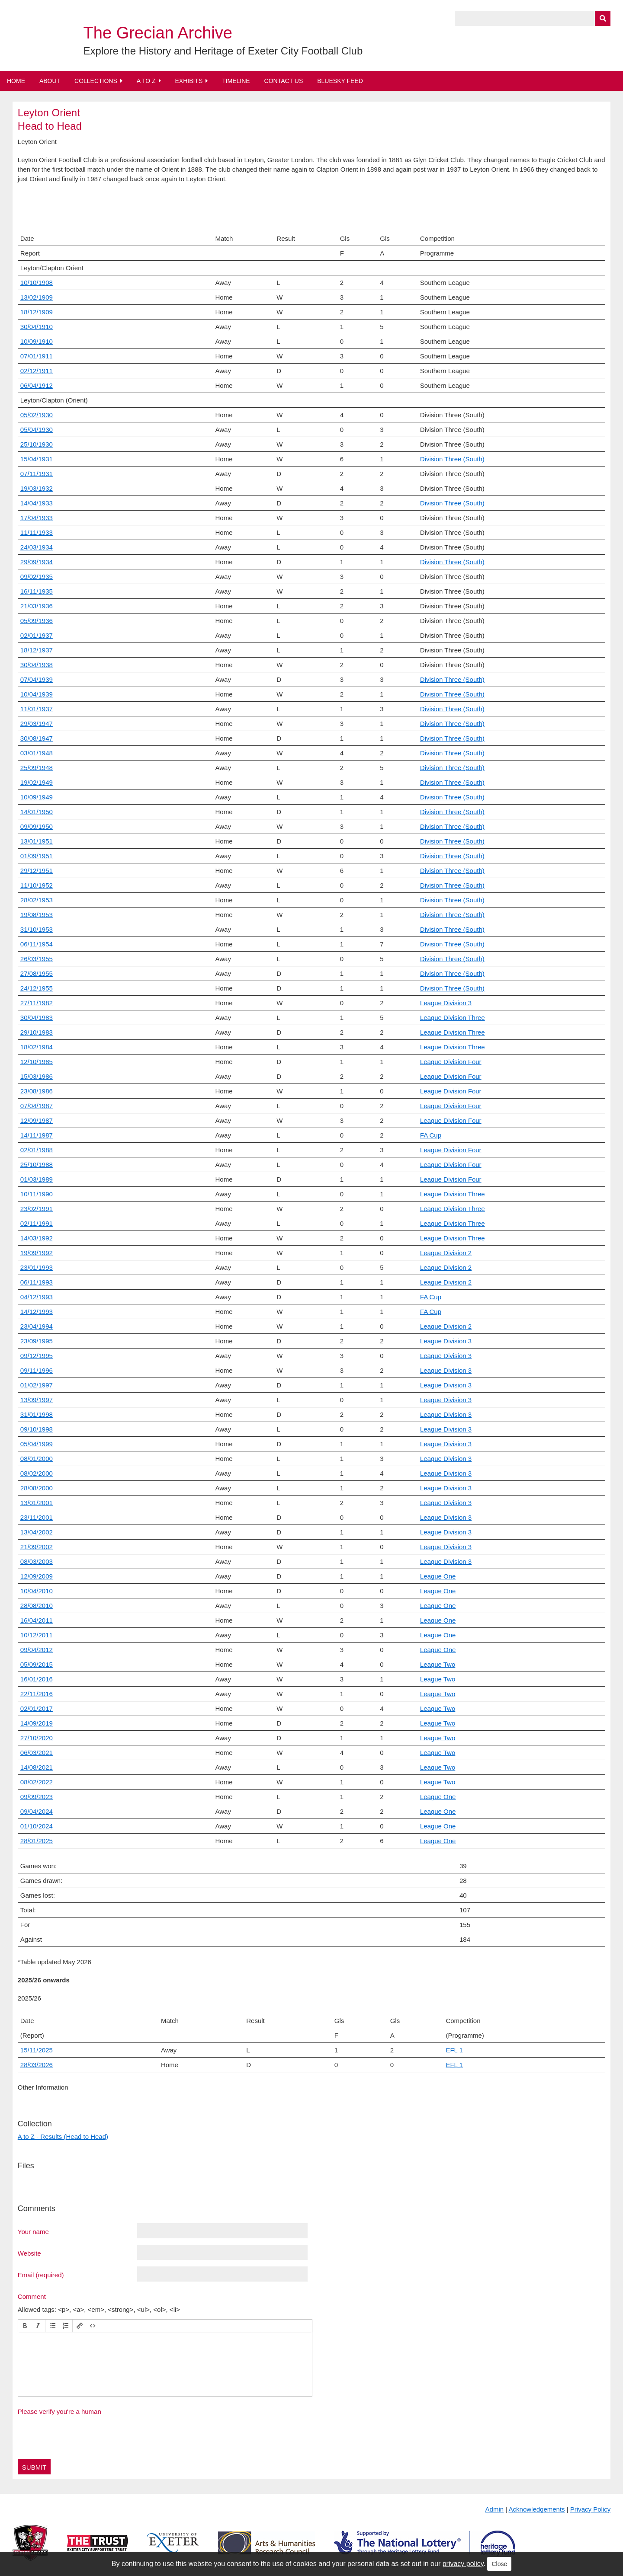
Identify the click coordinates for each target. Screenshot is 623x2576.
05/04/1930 (36, 429)
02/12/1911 (36, 370)
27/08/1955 (36, 973)
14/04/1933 (36, 503)
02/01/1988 (36, 1150)
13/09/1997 (36, 1399)
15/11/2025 (36, 2050)
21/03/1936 (36, 606)
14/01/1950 (36, 811)
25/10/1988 (36, 1164)
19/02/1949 (36, 782)
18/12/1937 (36, 650)
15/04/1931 (36, 459)
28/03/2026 (36, 2064)
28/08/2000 (36, 1488)
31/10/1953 (36, 929)
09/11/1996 (36, 1370)
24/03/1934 (36, 547)
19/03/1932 (36, 488)
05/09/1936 (36, 620)
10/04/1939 (36, 694)
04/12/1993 (36, 1297)
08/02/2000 (36, 1473)
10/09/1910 (36, 341)
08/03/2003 (36, 1561)
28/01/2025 (36, 1840)
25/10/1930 (36, 444)
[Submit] (602, 18)
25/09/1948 (36, 767)
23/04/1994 (36, 1326)
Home (16, 80)
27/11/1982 (36, 1003)
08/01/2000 (36, 1458)
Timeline (236, 80)
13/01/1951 (36, 841)
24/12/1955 (36, 988)
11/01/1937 (36, 709)
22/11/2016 (36, 1693)
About (49, 80)
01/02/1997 (36, 1385)
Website (29, 2253)
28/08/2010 (36, 1605)
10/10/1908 (36, 282)
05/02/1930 (36, 415)
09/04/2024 (36, 1811)
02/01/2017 (36, 1708)
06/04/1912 (36, 385)
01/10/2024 (36, 1826)
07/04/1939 (36, 679)
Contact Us (283, 80)
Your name (33, 2231)
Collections (95, 80)
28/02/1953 (36, 900)
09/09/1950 (36, 826)
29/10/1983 (36, 1032)
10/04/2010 (36, 1591)
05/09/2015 (36, 1664)
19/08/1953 (36, 914)
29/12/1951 (36, 870)
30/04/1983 (36, 1017)
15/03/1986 (36, 1076)
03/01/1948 (36, 753)
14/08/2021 (36, 1767)
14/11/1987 (36, 1135)
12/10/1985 (36, 1061)
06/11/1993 (36, 1282)
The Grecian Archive (157, 33)
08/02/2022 (36, 1782)
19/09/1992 (36, 1252)
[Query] (532, 18)
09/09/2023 (36, 1796)
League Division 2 (446, 1252)
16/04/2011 (36, 1620)
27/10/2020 (36, 1738)
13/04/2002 (36, 1532)
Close (499, 2563)
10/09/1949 (36, 797)
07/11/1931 (36, 473)
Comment (32, 2296)
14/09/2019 (36, 1723)
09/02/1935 (36, 576)
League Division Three (452, 1017)
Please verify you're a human (59, 2411)
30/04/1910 (36, 326)
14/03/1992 (36, 1238)
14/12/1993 (36, 1311)
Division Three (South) (452, 459)
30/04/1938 (36, 664)
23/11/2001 (36, 1517)
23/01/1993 (36, 1267)
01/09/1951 (36, 856)
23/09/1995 (36, 1341)
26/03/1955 (36, 958)
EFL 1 (454, 2064)
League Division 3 (446, 1003)
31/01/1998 (36, 1414)
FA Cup (430, 1135)
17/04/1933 (36, 517)
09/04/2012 (36, 1649)
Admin (494, 2509)
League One (438, 1576)
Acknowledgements (537, 2509)
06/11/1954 (36, 944)
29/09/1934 (36, 562)
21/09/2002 (36, 1546)
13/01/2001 (36, 1502)
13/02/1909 (36, 297)
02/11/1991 (36, 1223)
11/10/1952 (36, 885)
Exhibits (188, 80)
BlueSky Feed (340, 80)
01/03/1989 (36, 1179)
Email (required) (41, 2274)
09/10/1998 (36, 1429)
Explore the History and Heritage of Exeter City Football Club (223, 51)
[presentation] (25, 2325)
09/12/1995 (36, 1355)
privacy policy (463, 2563)
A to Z (146, 80)
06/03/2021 (36, 1752)
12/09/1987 (36, 1120)
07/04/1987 (36, 1105)
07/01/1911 (36, 356)
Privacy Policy (590, 2509)
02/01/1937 (36, 635)
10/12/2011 (36, 1635)
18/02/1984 (36, 1047)
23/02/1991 (36, 1208)
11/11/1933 (36, 532)
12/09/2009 (36, 1576)
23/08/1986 (36, 1091)
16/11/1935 (36, 591)
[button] (25, 2325)
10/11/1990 (36, 1194)
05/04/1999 (36, 1444)
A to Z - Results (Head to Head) (63, 2136)
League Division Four (451, 1061)
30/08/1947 (36, 738)
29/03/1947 (36, 723)
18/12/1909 (36, 312)
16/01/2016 (36, 1679)
